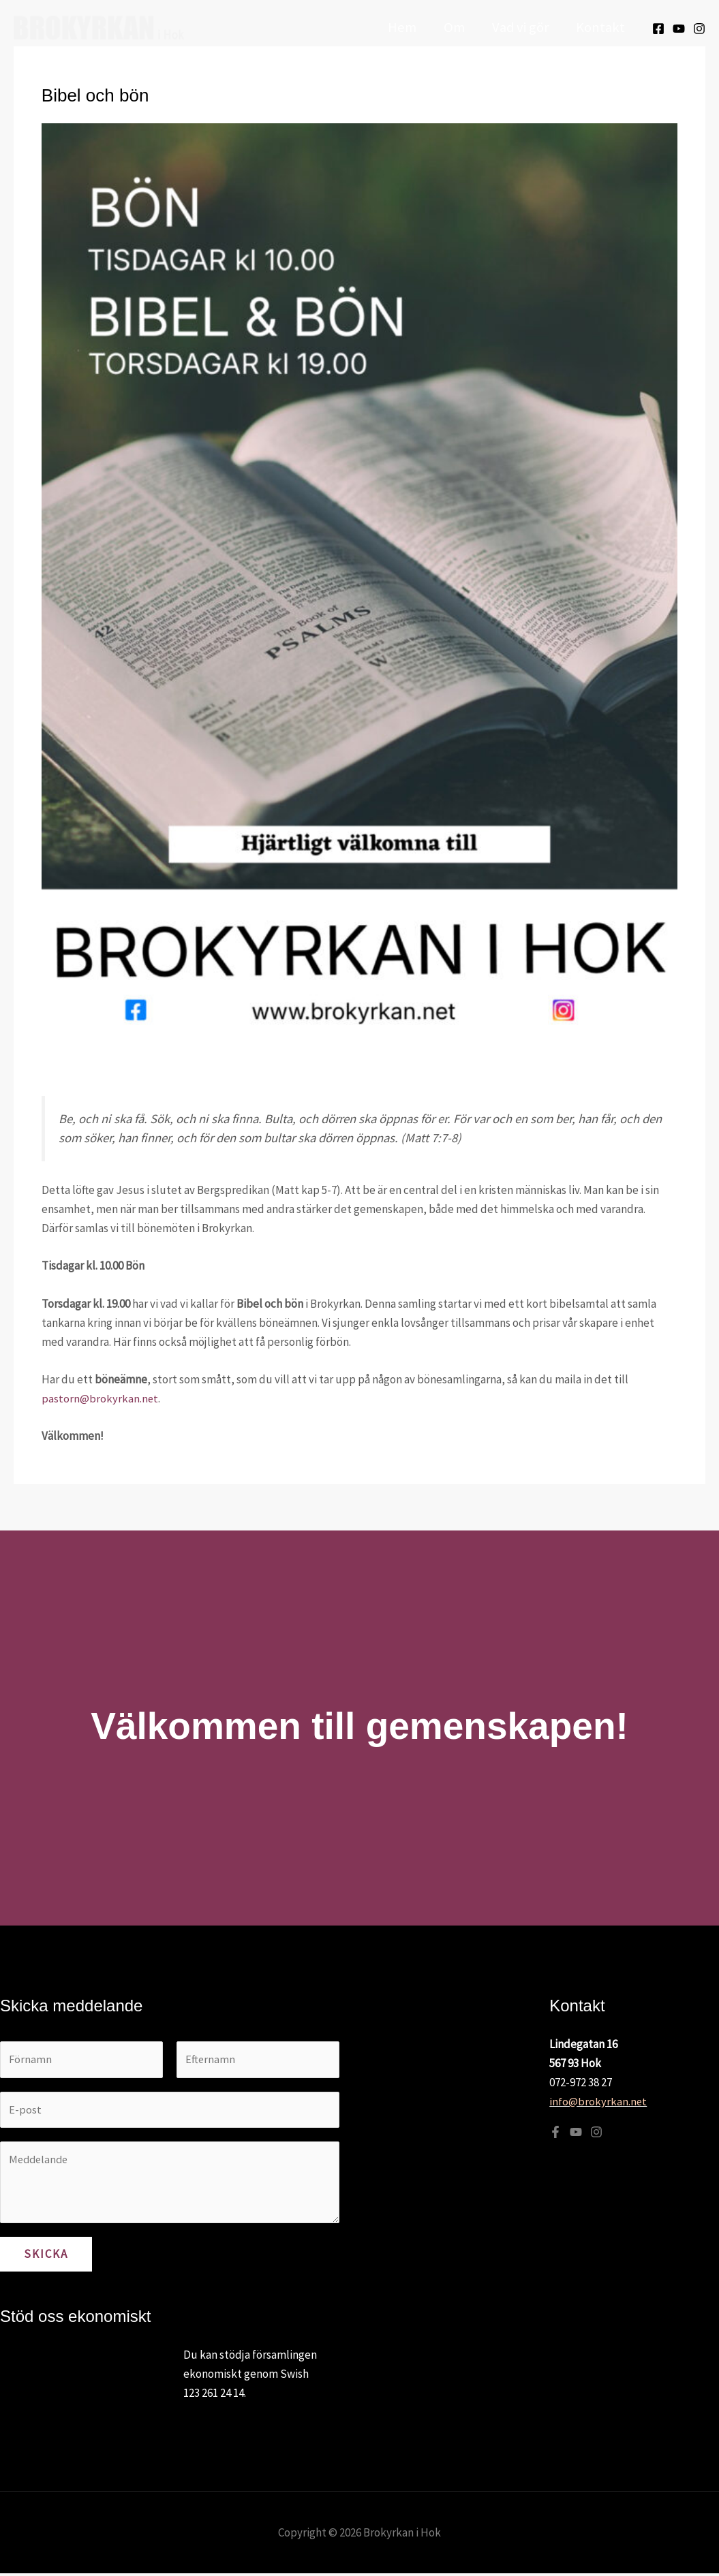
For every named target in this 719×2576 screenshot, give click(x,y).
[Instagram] (699, 28)
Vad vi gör (519, 27)
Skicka (46, 2256)
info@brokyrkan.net (598, 2101)
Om (452, 27)
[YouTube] (576, 2132)
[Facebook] (658, 28)
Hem (400, 27)
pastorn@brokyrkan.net (100, 1398)
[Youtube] (679, 28)
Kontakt (600, 27)
